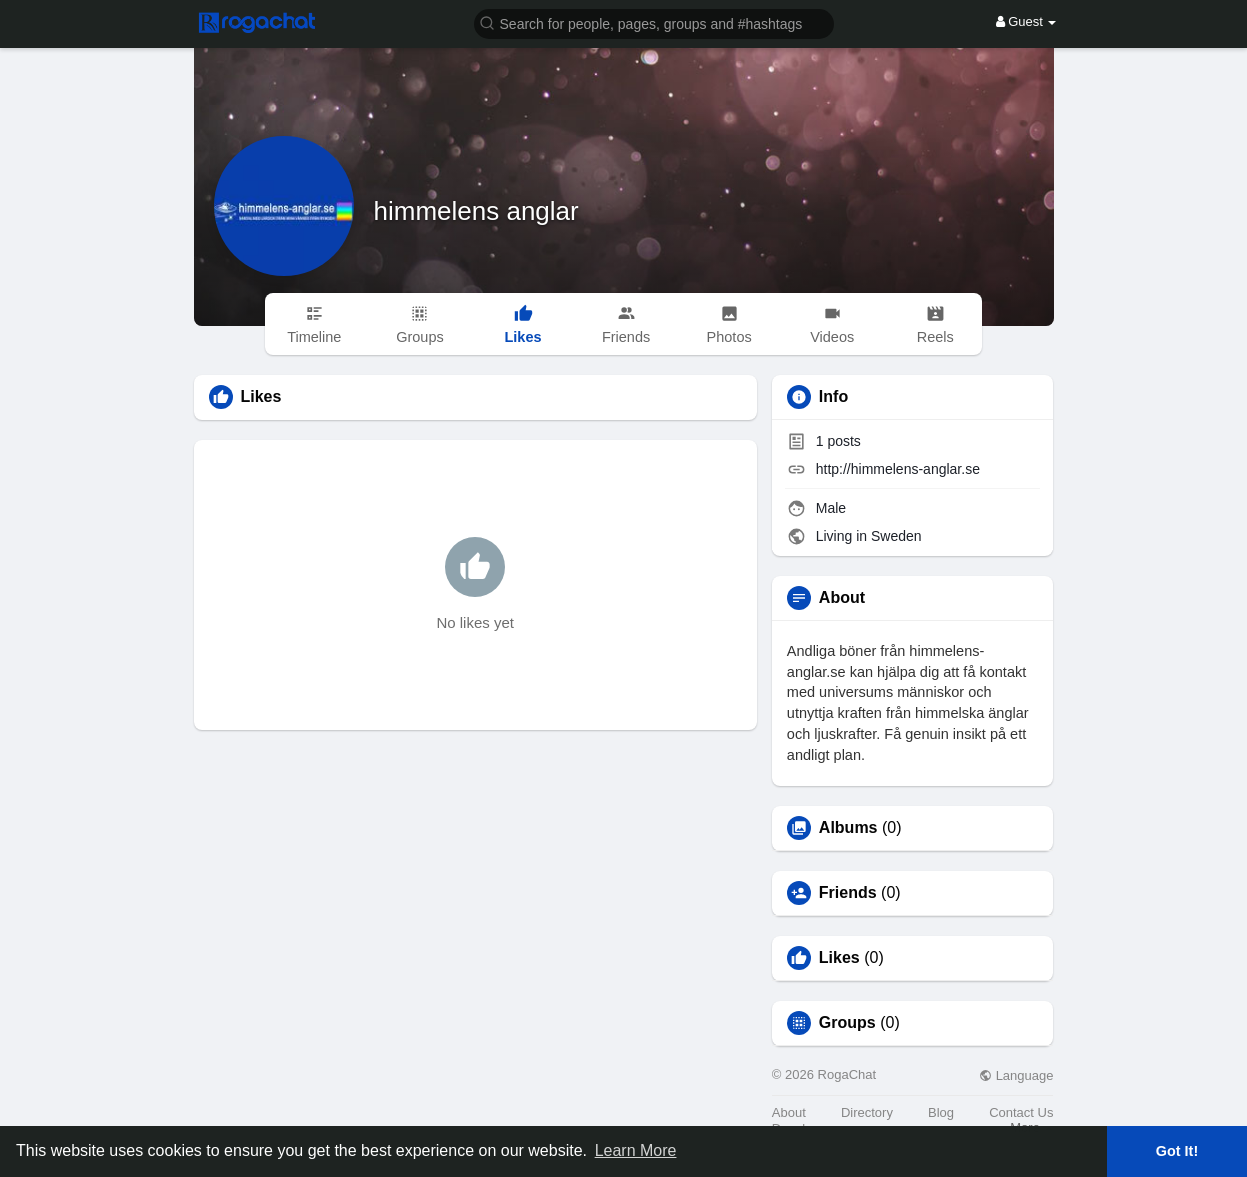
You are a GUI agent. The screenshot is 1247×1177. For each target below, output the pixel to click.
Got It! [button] (1177, 1151)
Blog (941, 1112)
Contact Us (1021, 1112)
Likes (839, 958)
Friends (848, 893)
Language (1016, 1075)
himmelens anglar (476, 211)
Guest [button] (1026, 21)
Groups (847, 1023)
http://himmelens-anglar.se (898, 469)
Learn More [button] (636, 1150)
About (789, 1112)
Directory (867, 1112)
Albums (848, 828)
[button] (654, 22)
